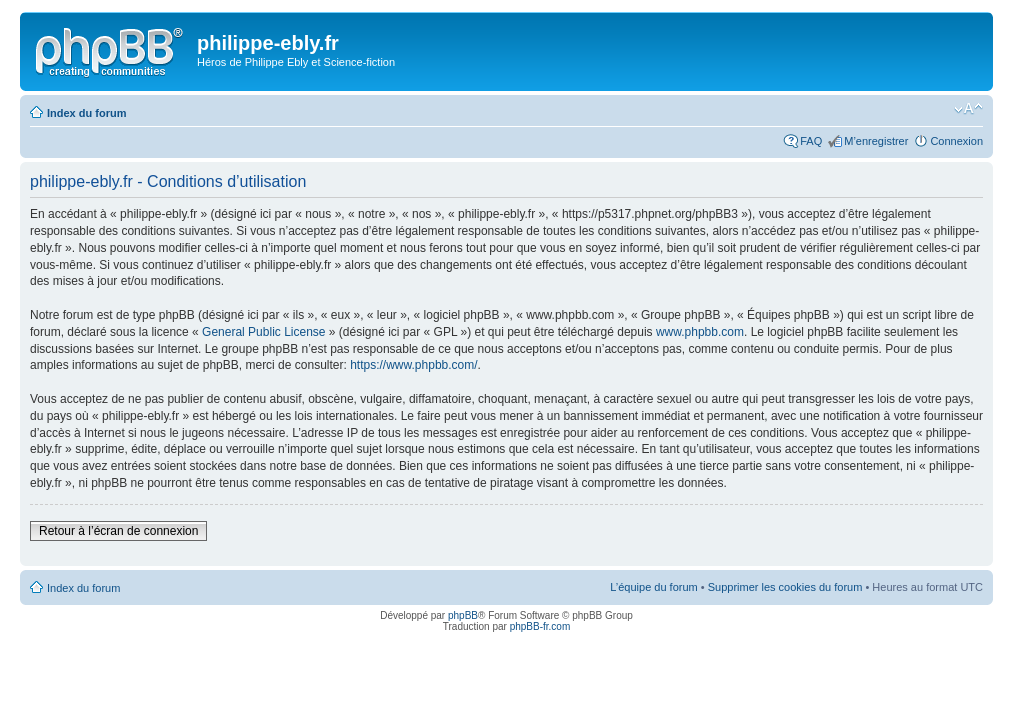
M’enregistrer (876, 141)
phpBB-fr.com (540, 626)
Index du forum (86, 113)
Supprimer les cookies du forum (785, 587)
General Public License (263, 332)
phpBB (463, 615)
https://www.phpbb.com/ (413, 365)
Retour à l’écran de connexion (118, 531)
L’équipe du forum (653, 587)
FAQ (811, 141)
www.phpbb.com (700, 332)
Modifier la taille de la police (968, 109)
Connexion (956, 141)
